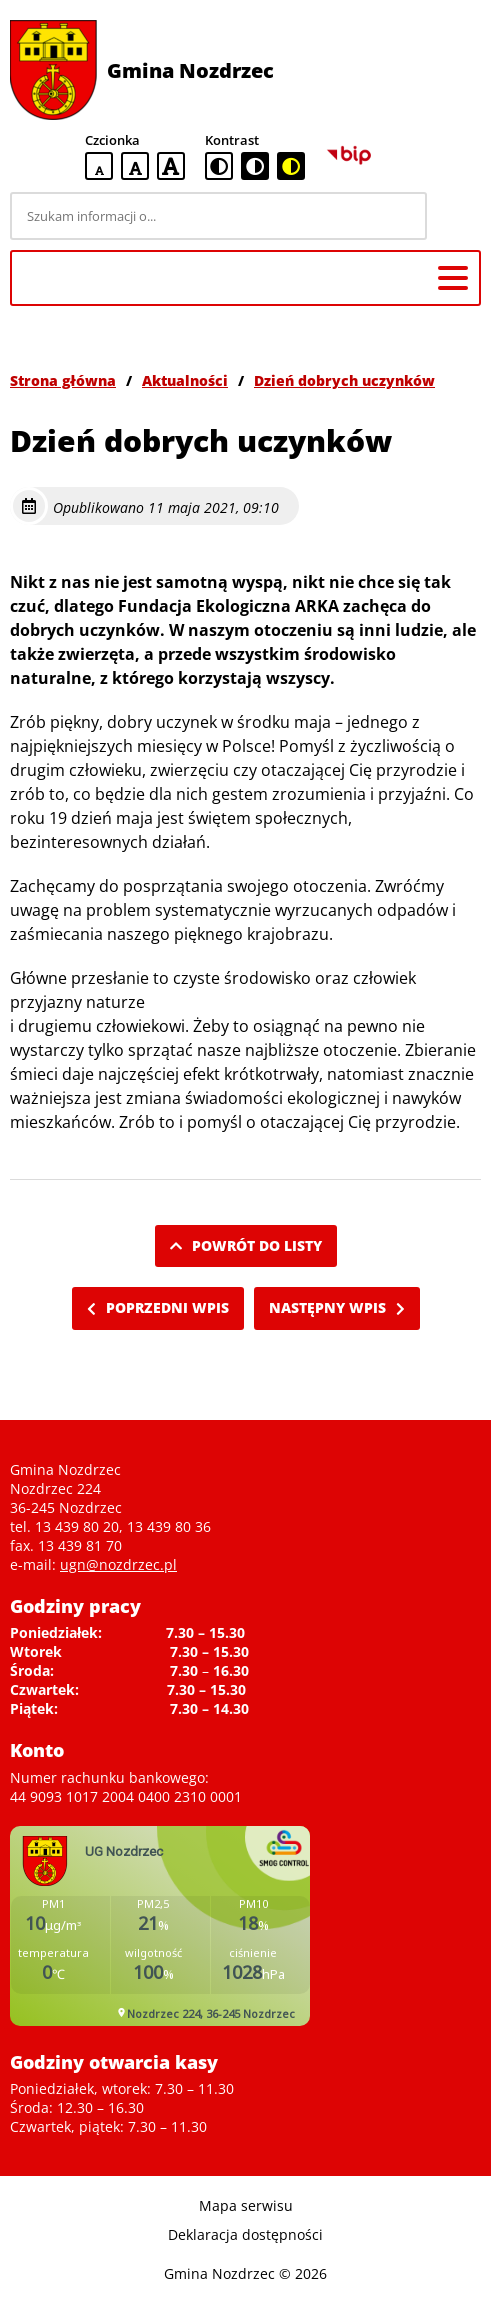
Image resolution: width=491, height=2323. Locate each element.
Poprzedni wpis (158, 1307)
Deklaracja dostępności (245, 2234)
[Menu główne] (453, 278)
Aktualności (185, 380)
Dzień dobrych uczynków (344, 380)
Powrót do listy (246, 1245)
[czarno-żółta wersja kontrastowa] (291, 166)
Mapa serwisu (246, 2205)
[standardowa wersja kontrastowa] (219, 166)
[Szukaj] (457, 216)
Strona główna (63, 380)
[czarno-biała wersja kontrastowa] (255, 166)
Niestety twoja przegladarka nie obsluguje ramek (160, 1926)
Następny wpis (337, 1307)
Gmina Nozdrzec (190, 70)
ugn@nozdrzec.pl (118, 1564)
